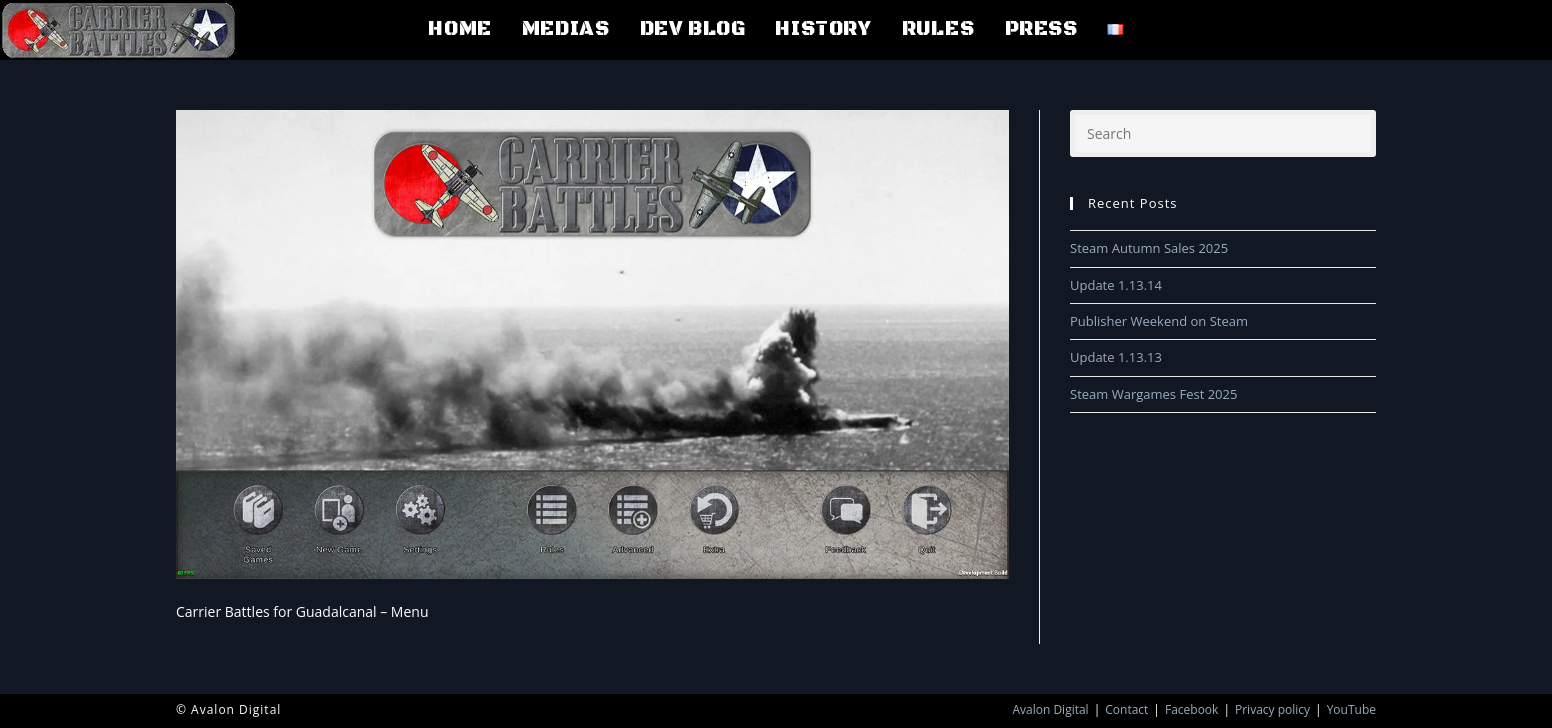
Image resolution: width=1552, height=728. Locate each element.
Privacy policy (1272, 709)
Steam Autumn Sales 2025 (1149, 248)
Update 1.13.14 (1116, 285)
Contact (1126, 709)
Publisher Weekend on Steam (1159, 321)
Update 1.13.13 (1116, 357)
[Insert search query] (1223, 133)
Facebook (1191, 709)
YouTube (1351, 709)
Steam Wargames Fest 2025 (1153, 394)
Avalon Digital (1050, 709)
